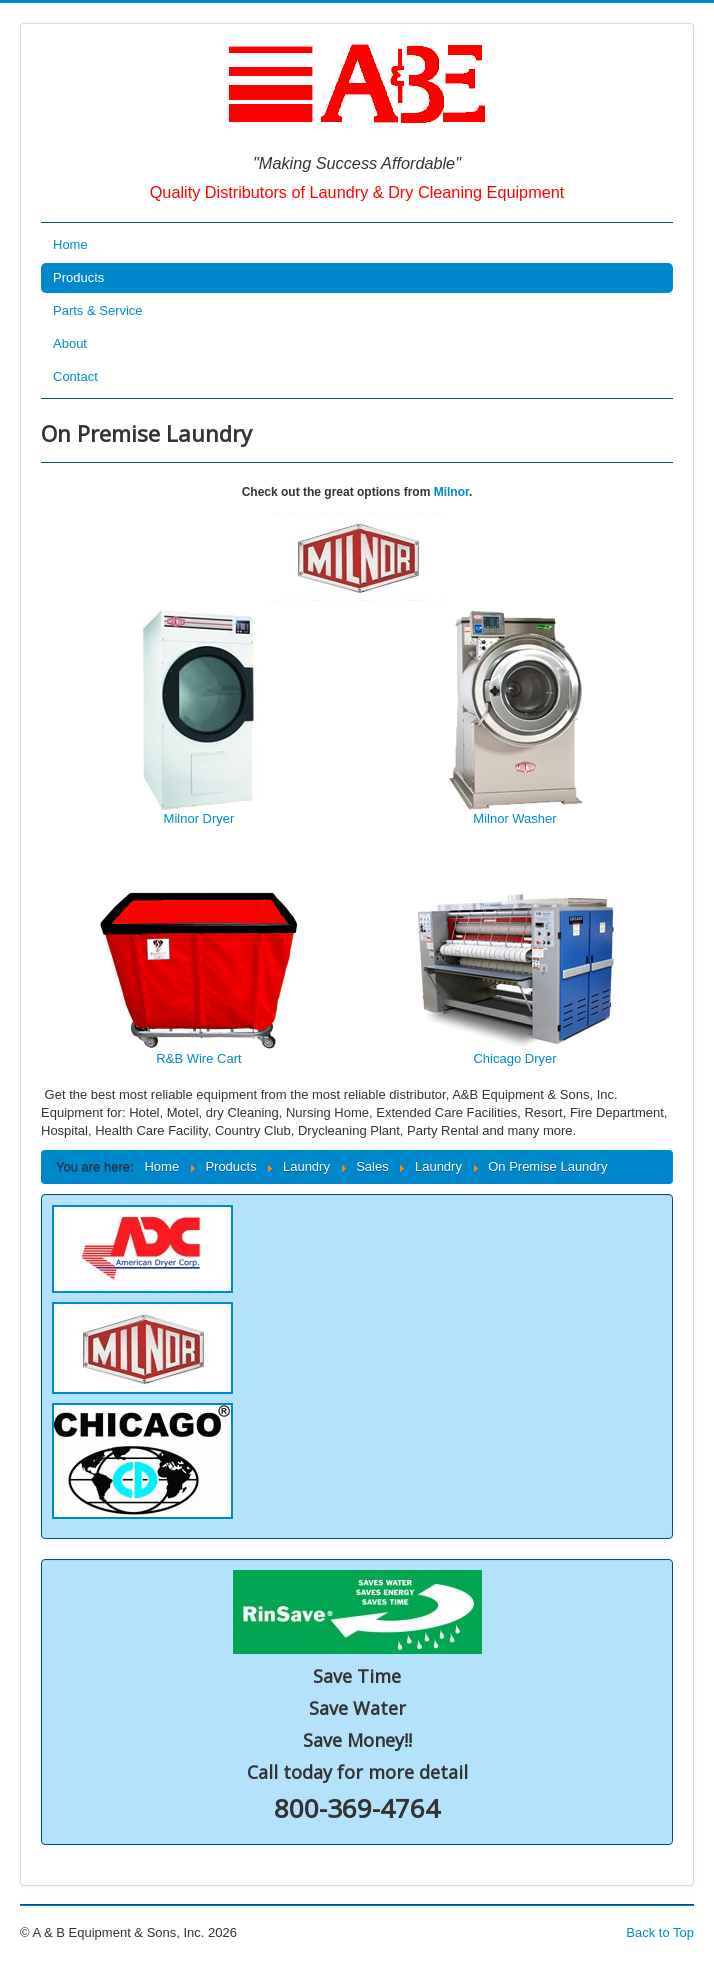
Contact (75, 376)
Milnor (451, 492)
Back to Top (660, 1932)
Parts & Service (98, 310)
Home (70, 244)
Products (78, 277)
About (70, 343)
